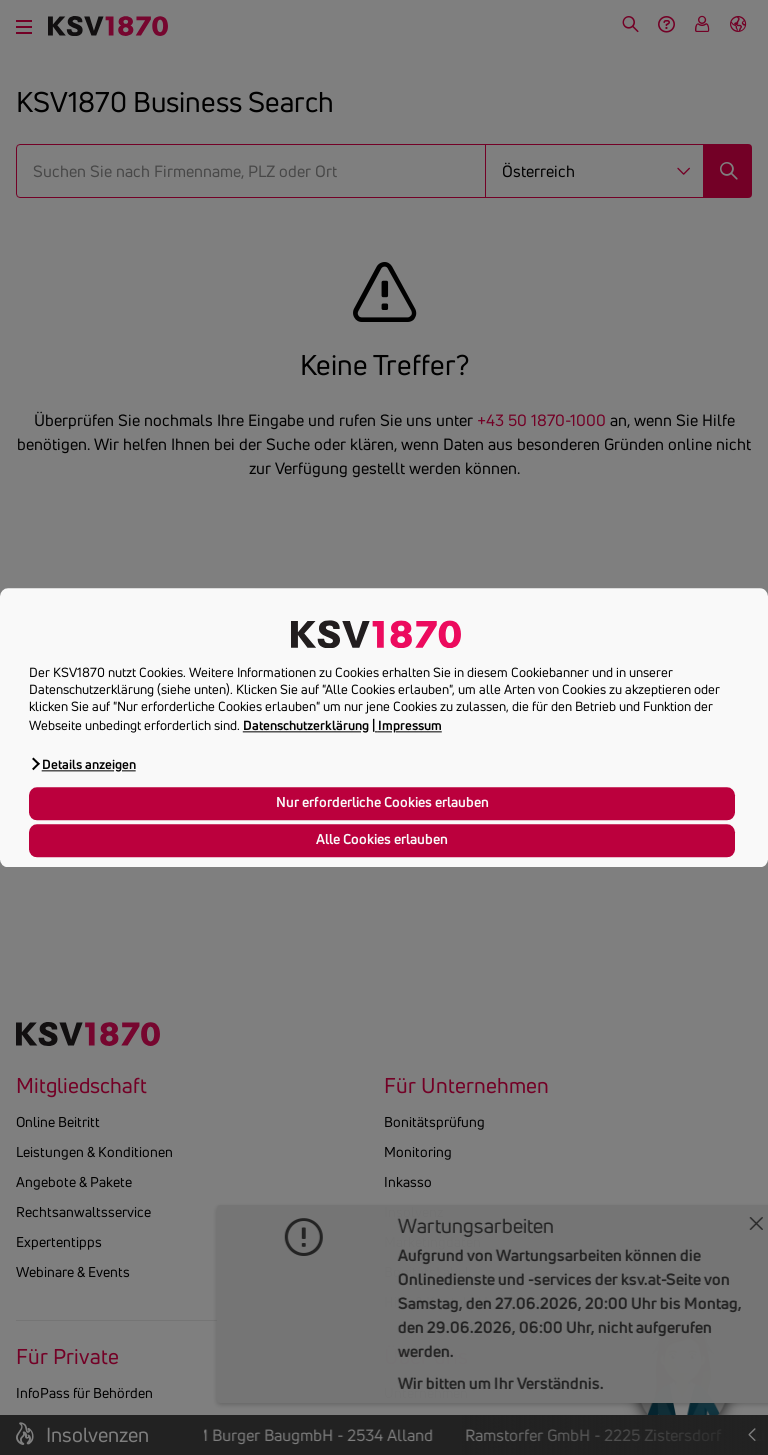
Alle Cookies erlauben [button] (382, 840)
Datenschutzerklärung (306, 725)
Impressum (410, 725)
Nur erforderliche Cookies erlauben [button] (382, 803)
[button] (82, 763)
